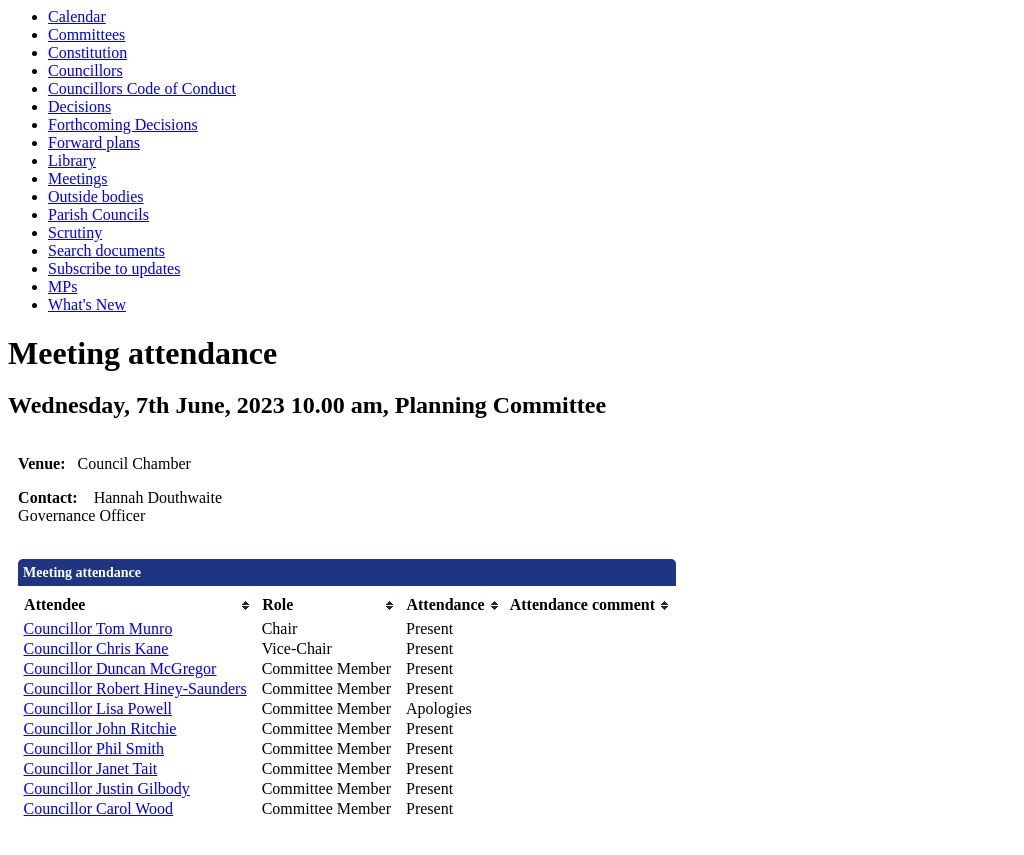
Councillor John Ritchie (100, 728)
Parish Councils (98, 214)
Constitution (87, 52)
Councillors (85, 70)
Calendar (77, 16)
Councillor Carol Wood (99, 808)
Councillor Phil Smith (94, 748)
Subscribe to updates (114, 268)
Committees (86, 34)
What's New (87, 304)
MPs (62, 286)
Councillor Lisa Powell (98, 708)
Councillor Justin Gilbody (107, 788)
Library (72, 160)
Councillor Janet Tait (91, 768)
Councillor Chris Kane (96, 648)
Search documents (106, 250)
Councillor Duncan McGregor (120, 668)
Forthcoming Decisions (123, 124)
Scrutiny (75, 232)
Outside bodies (96, 196)
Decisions (79, 106)
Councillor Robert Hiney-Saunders (135, 688)
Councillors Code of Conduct (142, 88)
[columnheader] (138, 605)
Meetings (78, 178)
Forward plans (94, 142)
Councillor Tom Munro (98, 628)
